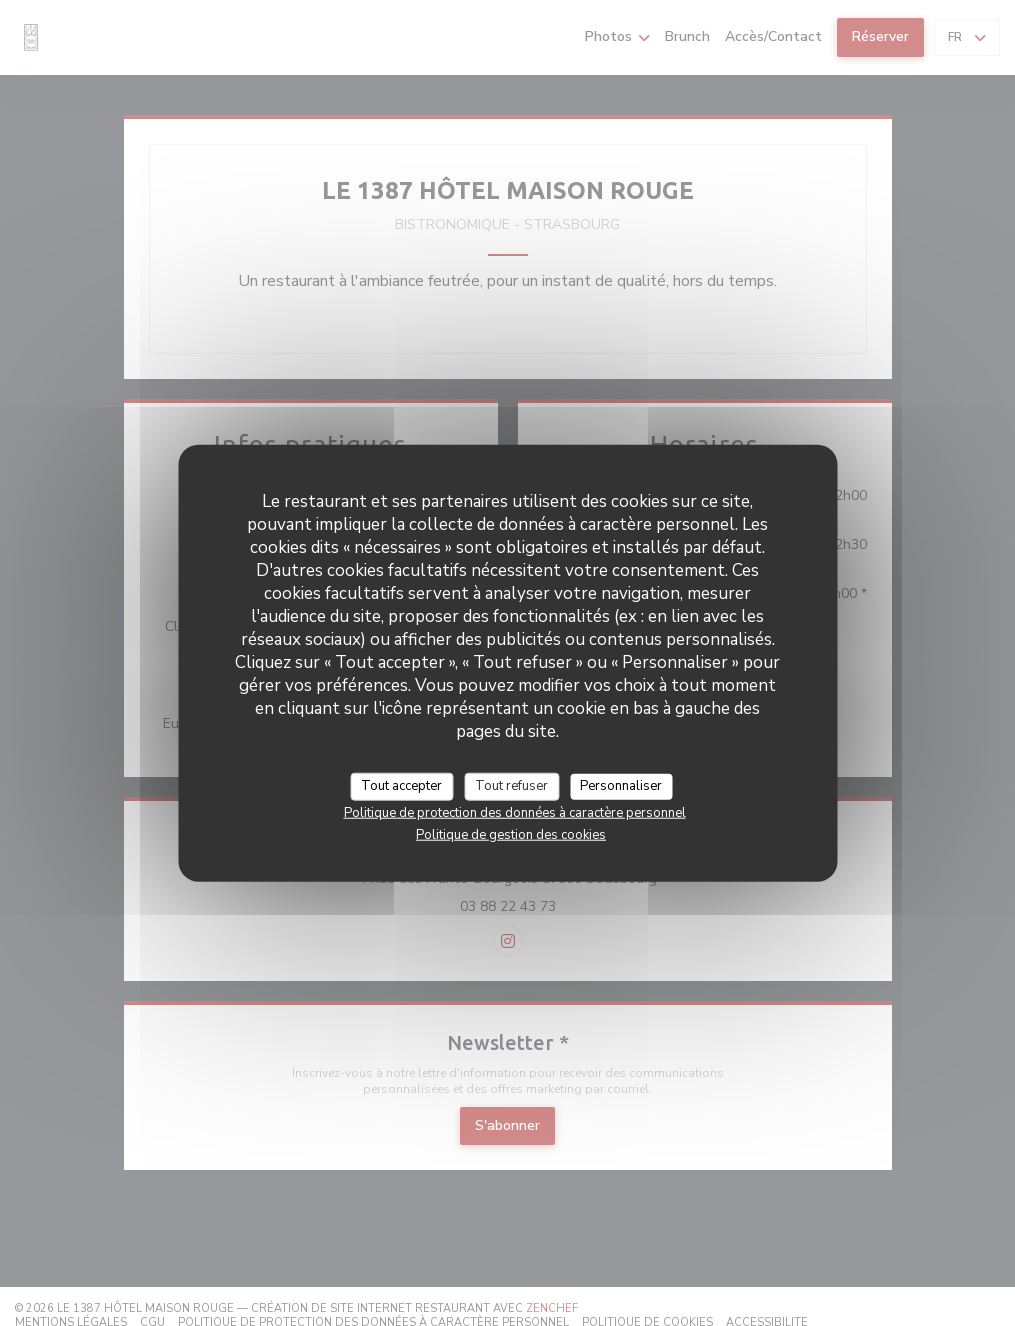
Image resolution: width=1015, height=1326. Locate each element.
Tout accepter (401, 786)
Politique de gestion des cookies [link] (511, 834)
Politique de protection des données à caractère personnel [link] (515, 812)
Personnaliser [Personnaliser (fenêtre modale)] (621, 786)
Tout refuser (511, 786)
